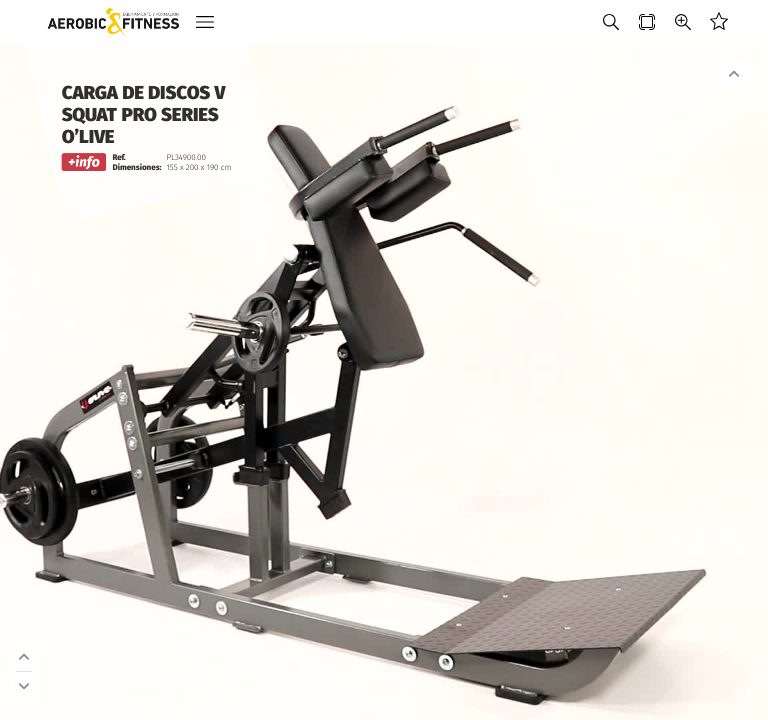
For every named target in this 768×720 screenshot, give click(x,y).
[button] (205, 22)
